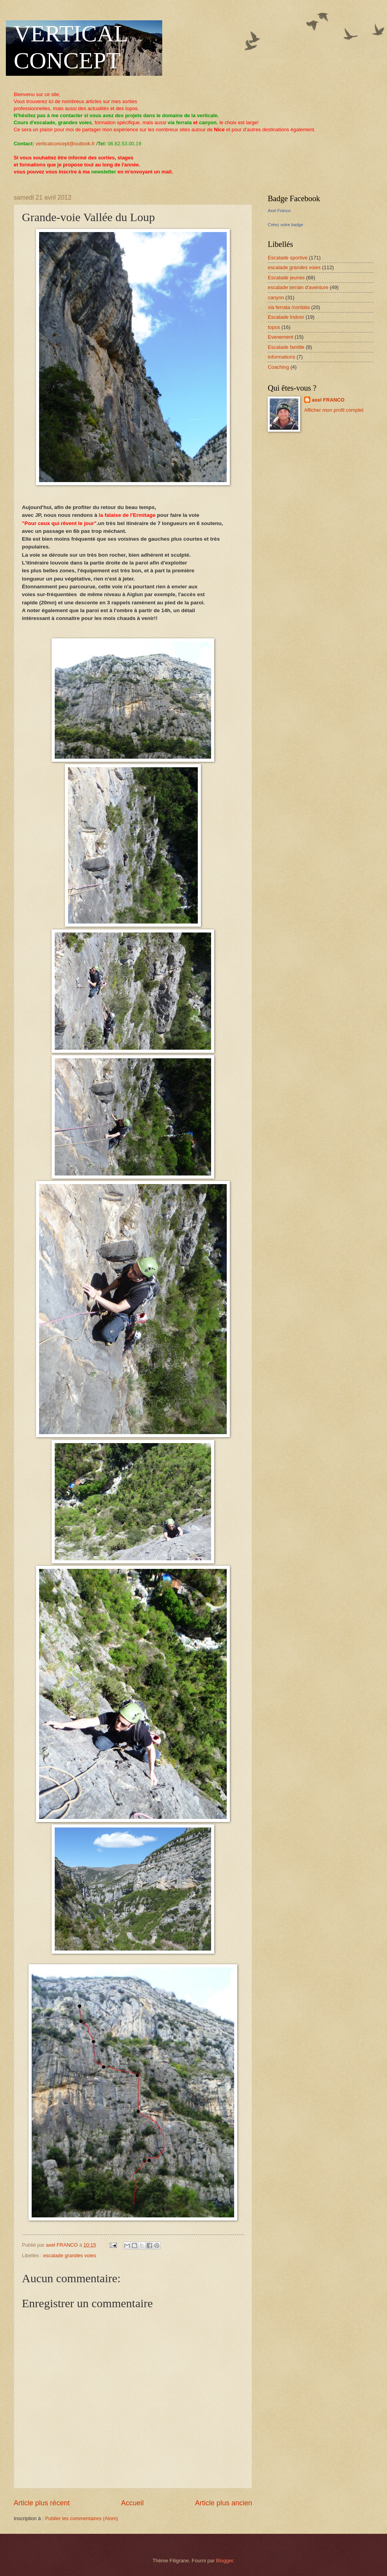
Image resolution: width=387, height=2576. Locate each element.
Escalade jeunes (286, 277)
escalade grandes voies (69, 2255)
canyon (276, 297)
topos (274, 327)
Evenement (280, 337)
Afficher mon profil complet (334, 410)
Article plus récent (42, 2503)
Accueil (132, 2503)
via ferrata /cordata (289, 307)
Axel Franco (279, 210)
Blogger (224, 2560)
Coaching (278, 367)
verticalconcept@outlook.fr (65, 143)
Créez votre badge (285, 224)
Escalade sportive (288, 258)
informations (281, 357)
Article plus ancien (223, 2503)
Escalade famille (286, 347)
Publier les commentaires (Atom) (81, 2518)
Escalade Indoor (286, 317)
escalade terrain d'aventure (298, 287)
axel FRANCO (328, 400)
